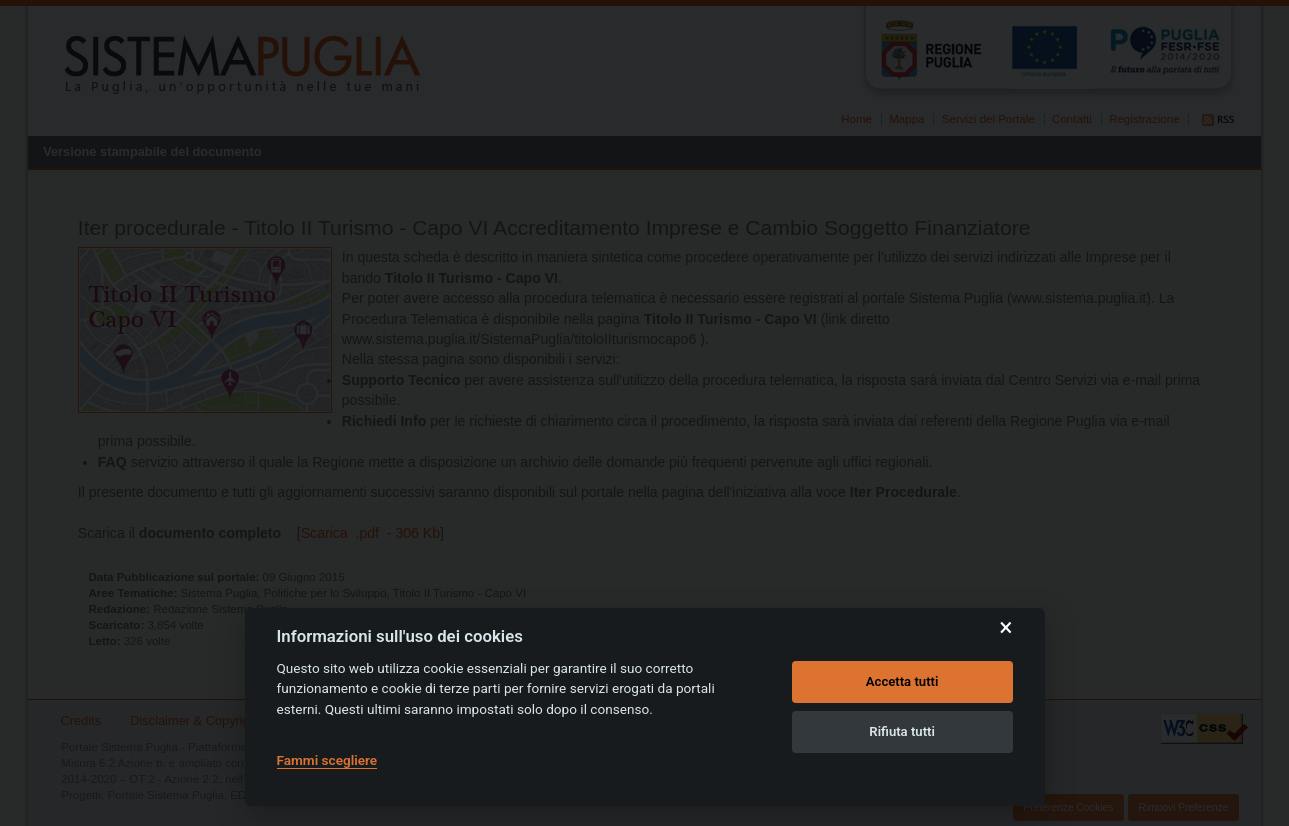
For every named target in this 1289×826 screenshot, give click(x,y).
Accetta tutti (902, 681)
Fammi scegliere (327, 760)
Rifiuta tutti (902, 731)
